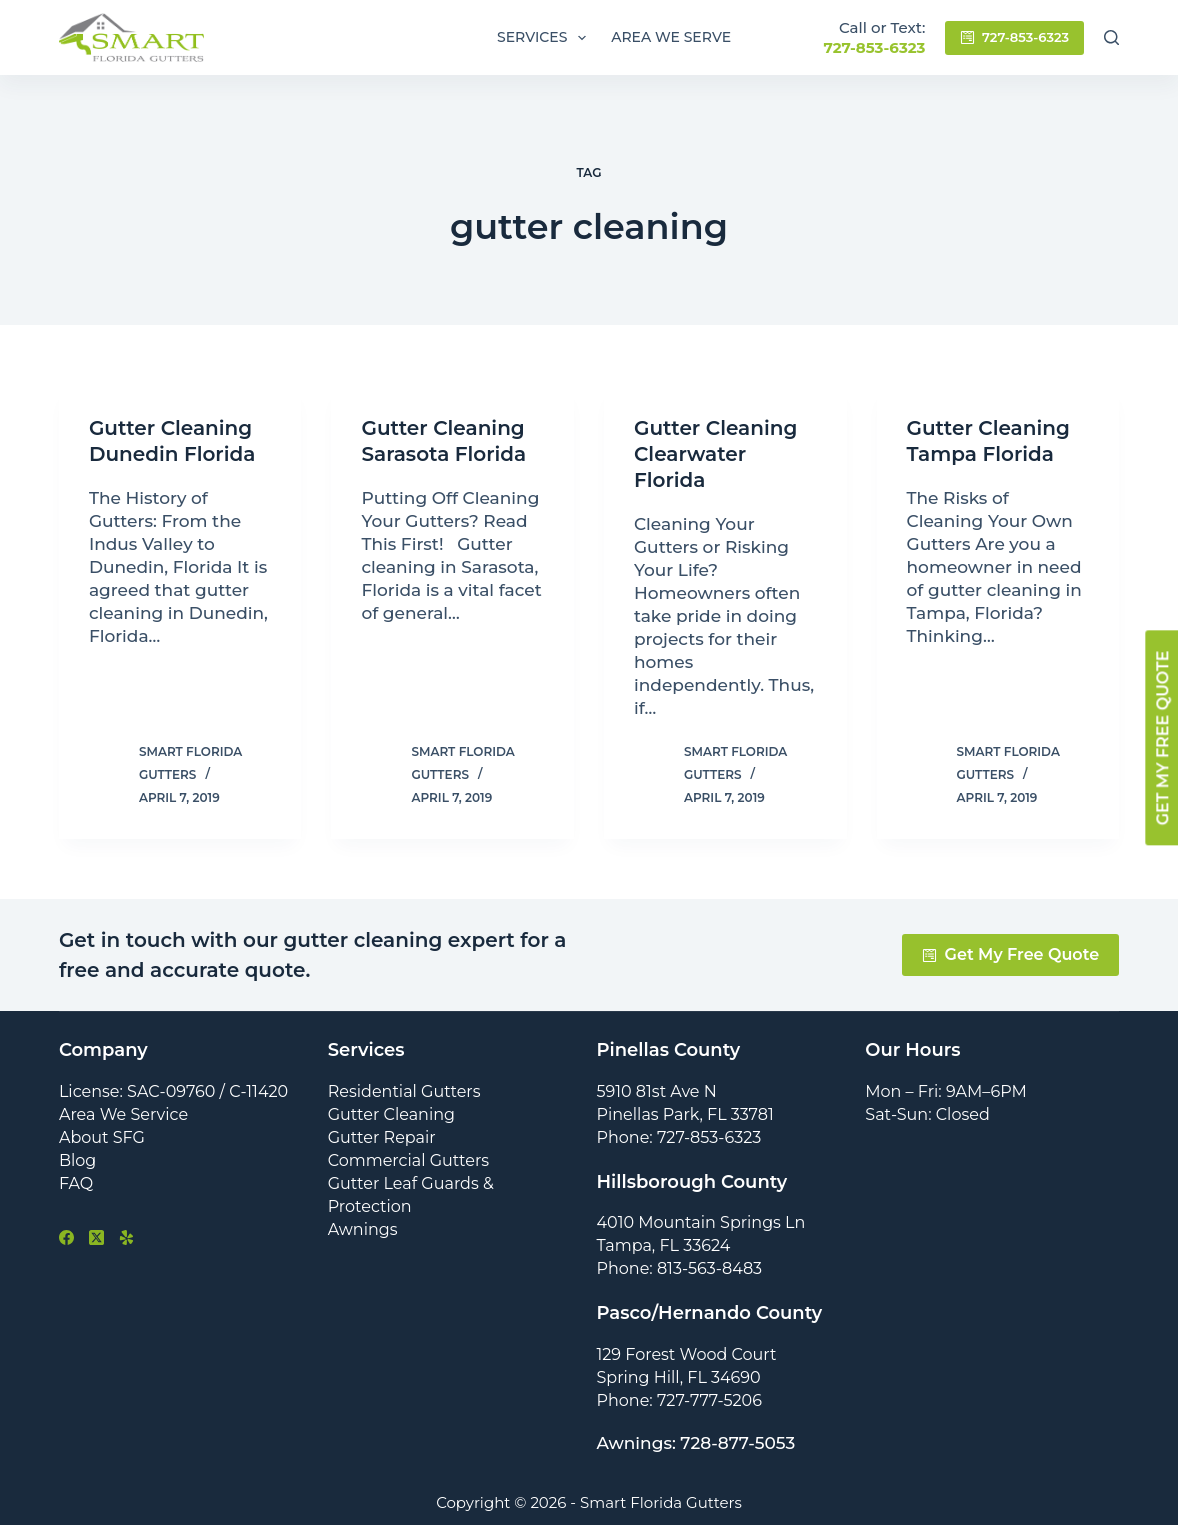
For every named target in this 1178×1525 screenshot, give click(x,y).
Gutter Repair (382, 1137)
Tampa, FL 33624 (664, 1245)
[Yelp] (126, 1237)
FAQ (76, 1183)
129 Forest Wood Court (687, 1354)
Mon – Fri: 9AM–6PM (946, 1091)
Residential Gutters (404, 1091)
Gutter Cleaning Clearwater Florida (715, 454)
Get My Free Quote (1011, 954)
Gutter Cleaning (391, 1114)
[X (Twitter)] (96, 1237)
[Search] (1111, 37)
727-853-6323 (874, 47)
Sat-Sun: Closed (927, 1114)
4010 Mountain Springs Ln (701, 1222)
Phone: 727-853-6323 (679, 1137)
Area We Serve (671, 37)
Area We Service (123, 1114)
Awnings (363, 1229)
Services (545, 38)
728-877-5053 (737, 1443)
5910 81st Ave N (657, 1091)
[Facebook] (66, 1237)
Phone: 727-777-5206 (679, 1400)
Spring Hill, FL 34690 (679, 1377)
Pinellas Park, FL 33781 (685, 1114)
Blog (77, 1160)
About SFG (102, 1137)
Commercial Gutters (408, 1160)
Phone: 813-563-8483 (680, 1268)
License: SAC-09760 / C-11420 (173, 1091)
